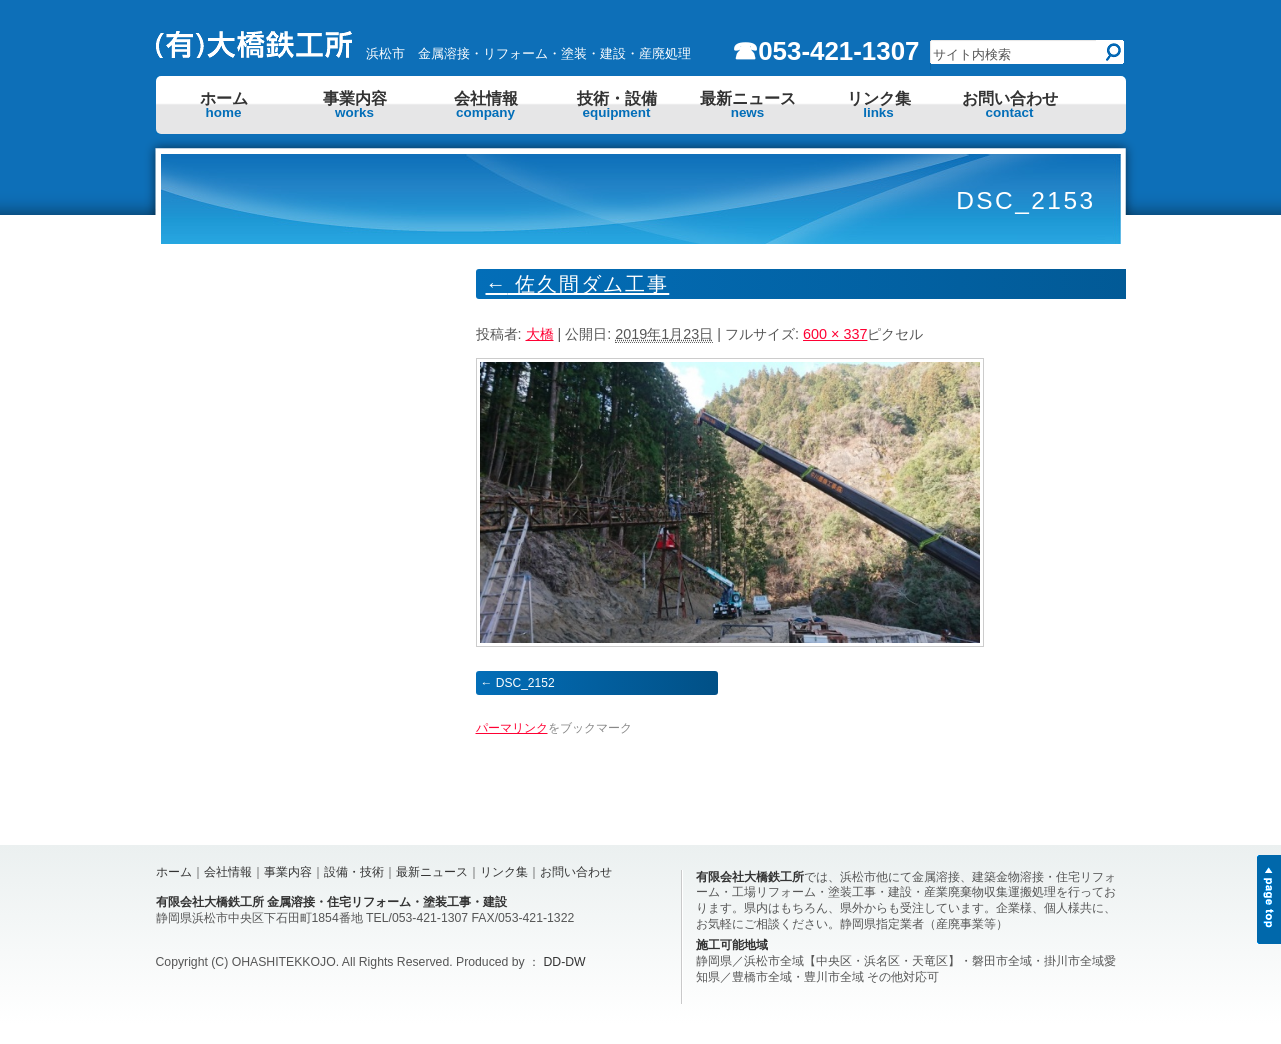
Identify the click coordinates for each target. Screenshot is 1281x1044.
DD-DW (565, 962)
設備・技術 (354, 872)
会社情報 (486, 105)
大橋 (540, 334)
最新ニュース (748, 105)
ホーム (224, 105)
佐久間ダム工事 (578, 284)
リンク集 (879, 105)
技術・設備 (617, 105)
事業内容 (355, 105)
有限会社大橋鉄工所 (750, 877)
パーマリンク (512, 728)
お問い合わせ (1010, 105)
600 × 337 (835, 334)
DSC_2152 (525, 683)
